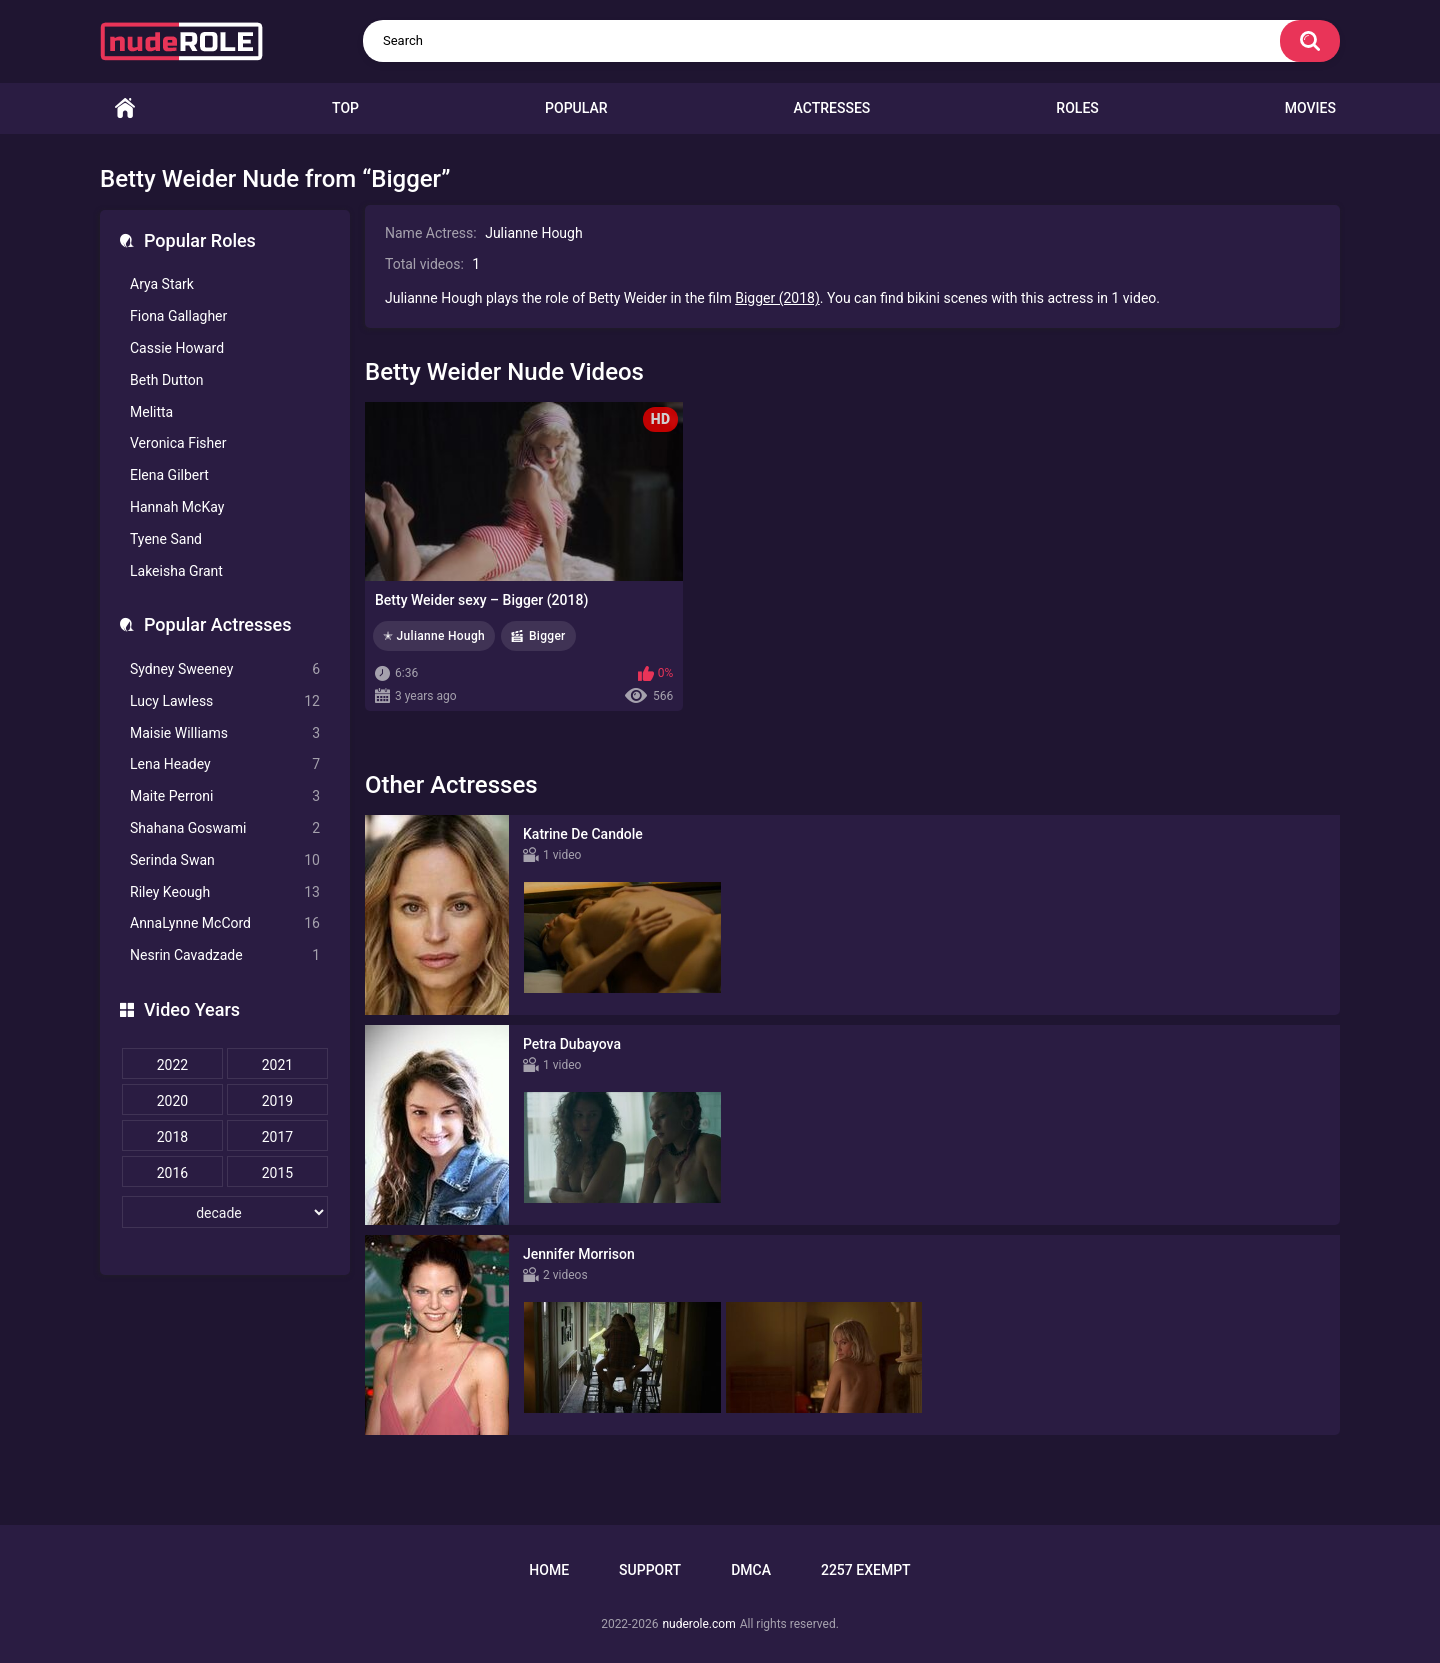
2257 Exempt (866, 1570)
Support (650, 1570)
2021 (277, 1065)
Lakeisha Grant (176, 571)
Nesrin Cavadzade (225, 955)
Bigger (547, 636)
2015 (277, 1173)
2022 (172, 1065)
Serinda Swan (225, 860)
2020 (172, 1101)
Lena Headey (225, 764)
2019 (277, 1101)
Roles (1077, 108)
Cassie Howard (177, 348)
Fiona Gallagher (178, 316)
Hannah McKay (177, 507)
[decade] (225, 1212)
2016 (172, 1173)
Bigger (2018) (777, 298)
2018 (172, 1137)
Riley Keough (225, 892)
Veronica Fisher (178, 443)
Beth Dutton (167, 380)
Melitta (151, 412)
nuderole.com (698, 1624)
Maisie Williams (225, 733)
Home (125, 108)
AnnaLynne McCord (225, 923)
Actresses (832, 108)
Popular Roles (200, 240)
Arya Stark (162, 284)
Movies (1310, 108)
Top (345, 108)
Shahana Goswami (225, 828)
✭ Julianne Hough (434, 636)
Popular (576, 108)
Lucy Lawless (225, 701)
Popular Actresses (217, 624)
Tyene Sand (166, 539)
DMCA (751, 1570)
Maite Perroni (225, 796)
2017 (277, 1137)
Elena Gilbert (169, 475)
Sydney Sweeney (225, 669)
